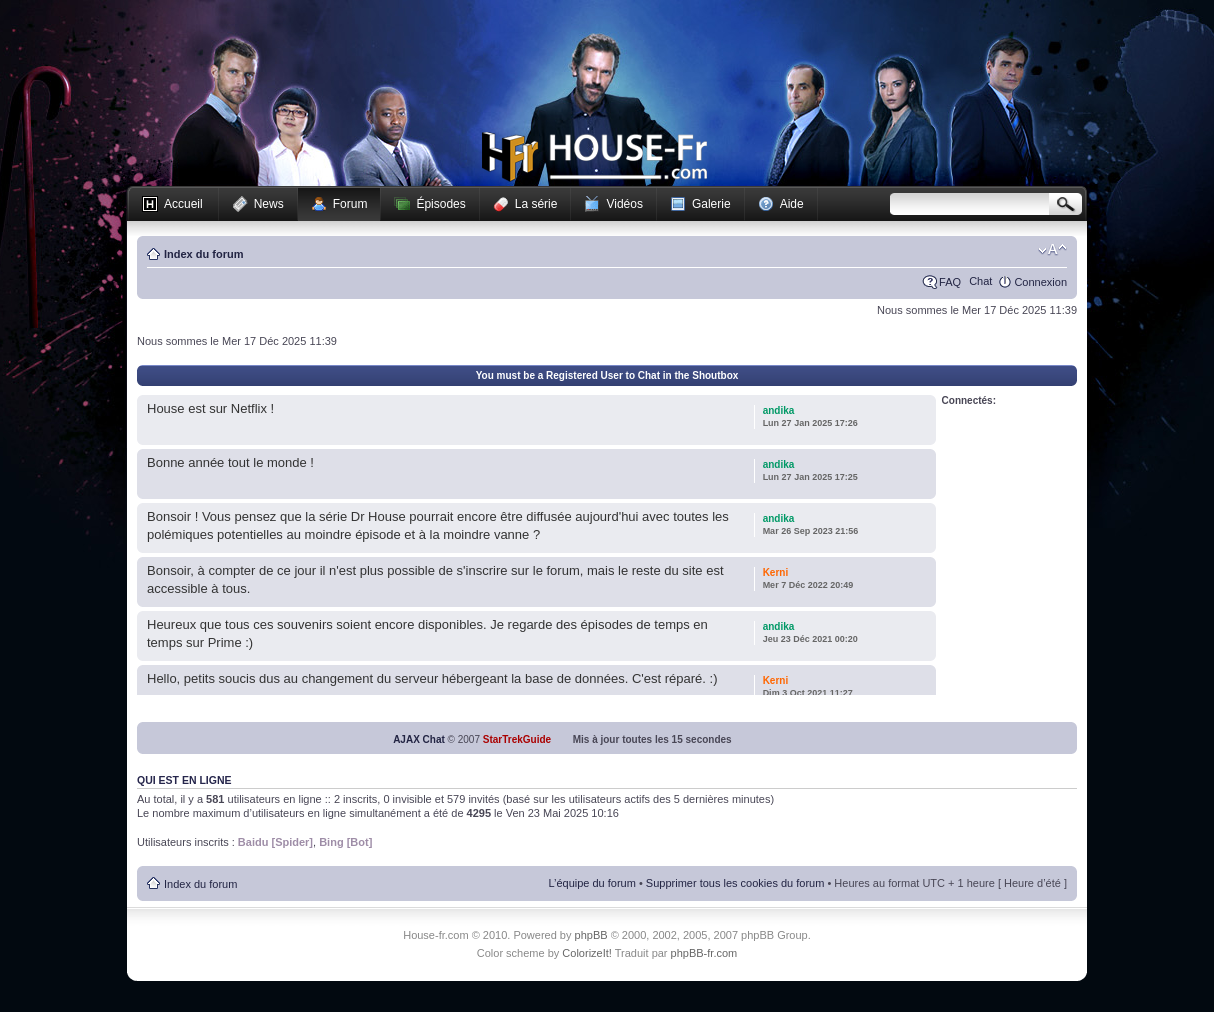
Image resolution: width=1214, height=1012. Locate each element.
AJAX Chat (419, 739)
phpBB (591, 935)
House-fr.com (594, 157)
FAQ (950, 282)
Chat (980, 281)
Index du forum (203, 254)
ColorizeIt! (587, 953)
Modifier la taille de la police (1052, 250)
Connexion (1040, 282)
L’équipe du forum (591, 883)
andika (779, 410)
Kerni (776, 572)
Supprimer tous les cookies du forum (735, 883)
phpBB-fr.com (704, 953)
